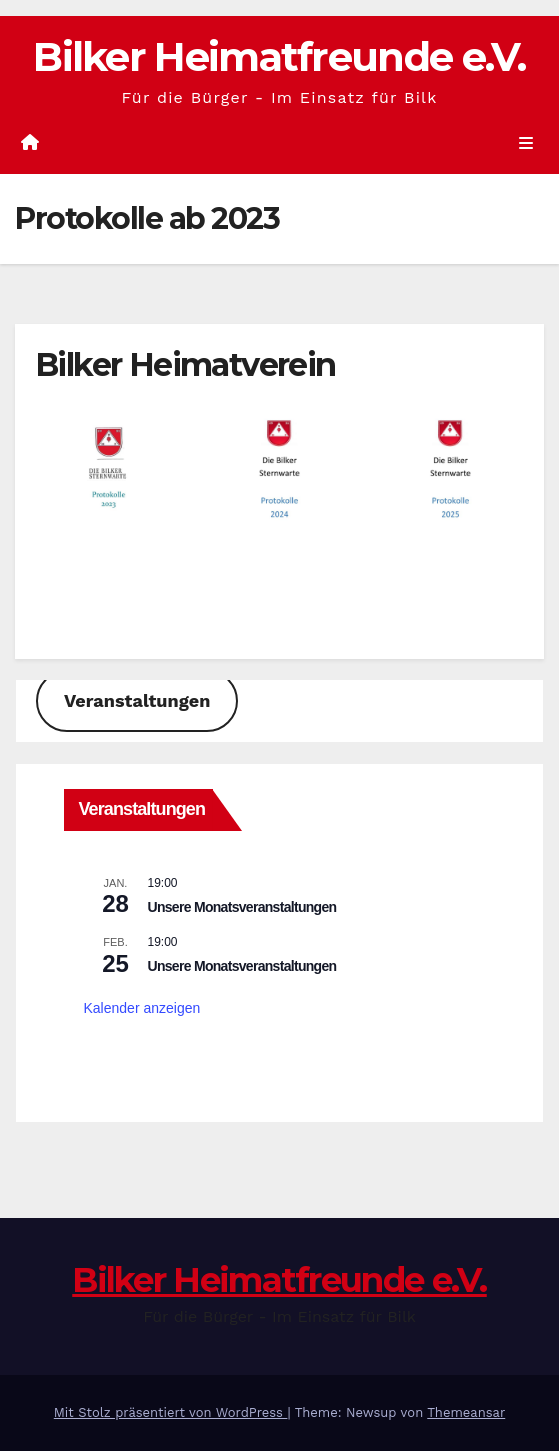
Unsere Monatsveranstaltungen (242, 907)
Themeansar (466, 1412)
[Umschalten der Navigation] (526, 143)
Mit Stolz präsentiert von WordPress (171, 1412)
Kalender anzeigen (142, 1008)
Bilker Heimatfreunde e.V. (279, 56)
